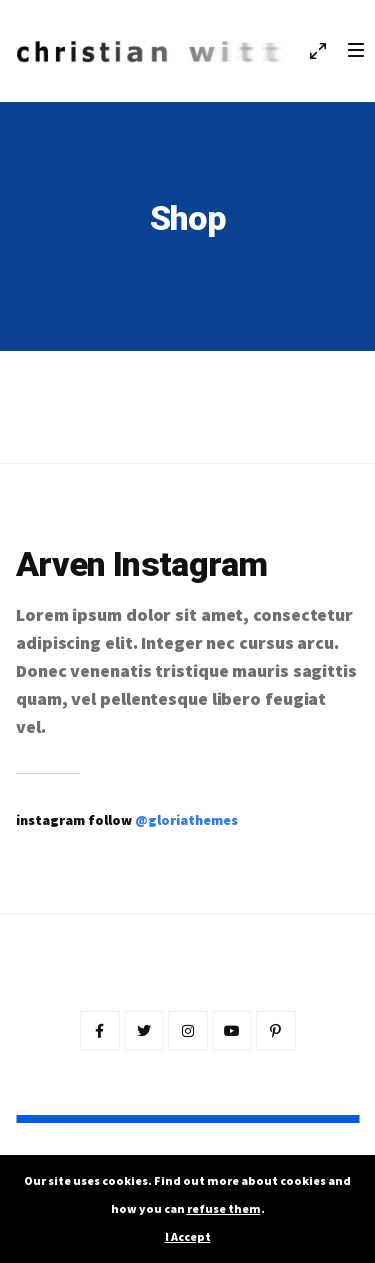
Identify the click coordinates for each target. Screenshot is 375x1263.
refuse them (224, 1208)
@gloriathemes (186, 820)
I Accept (188, 1236)
